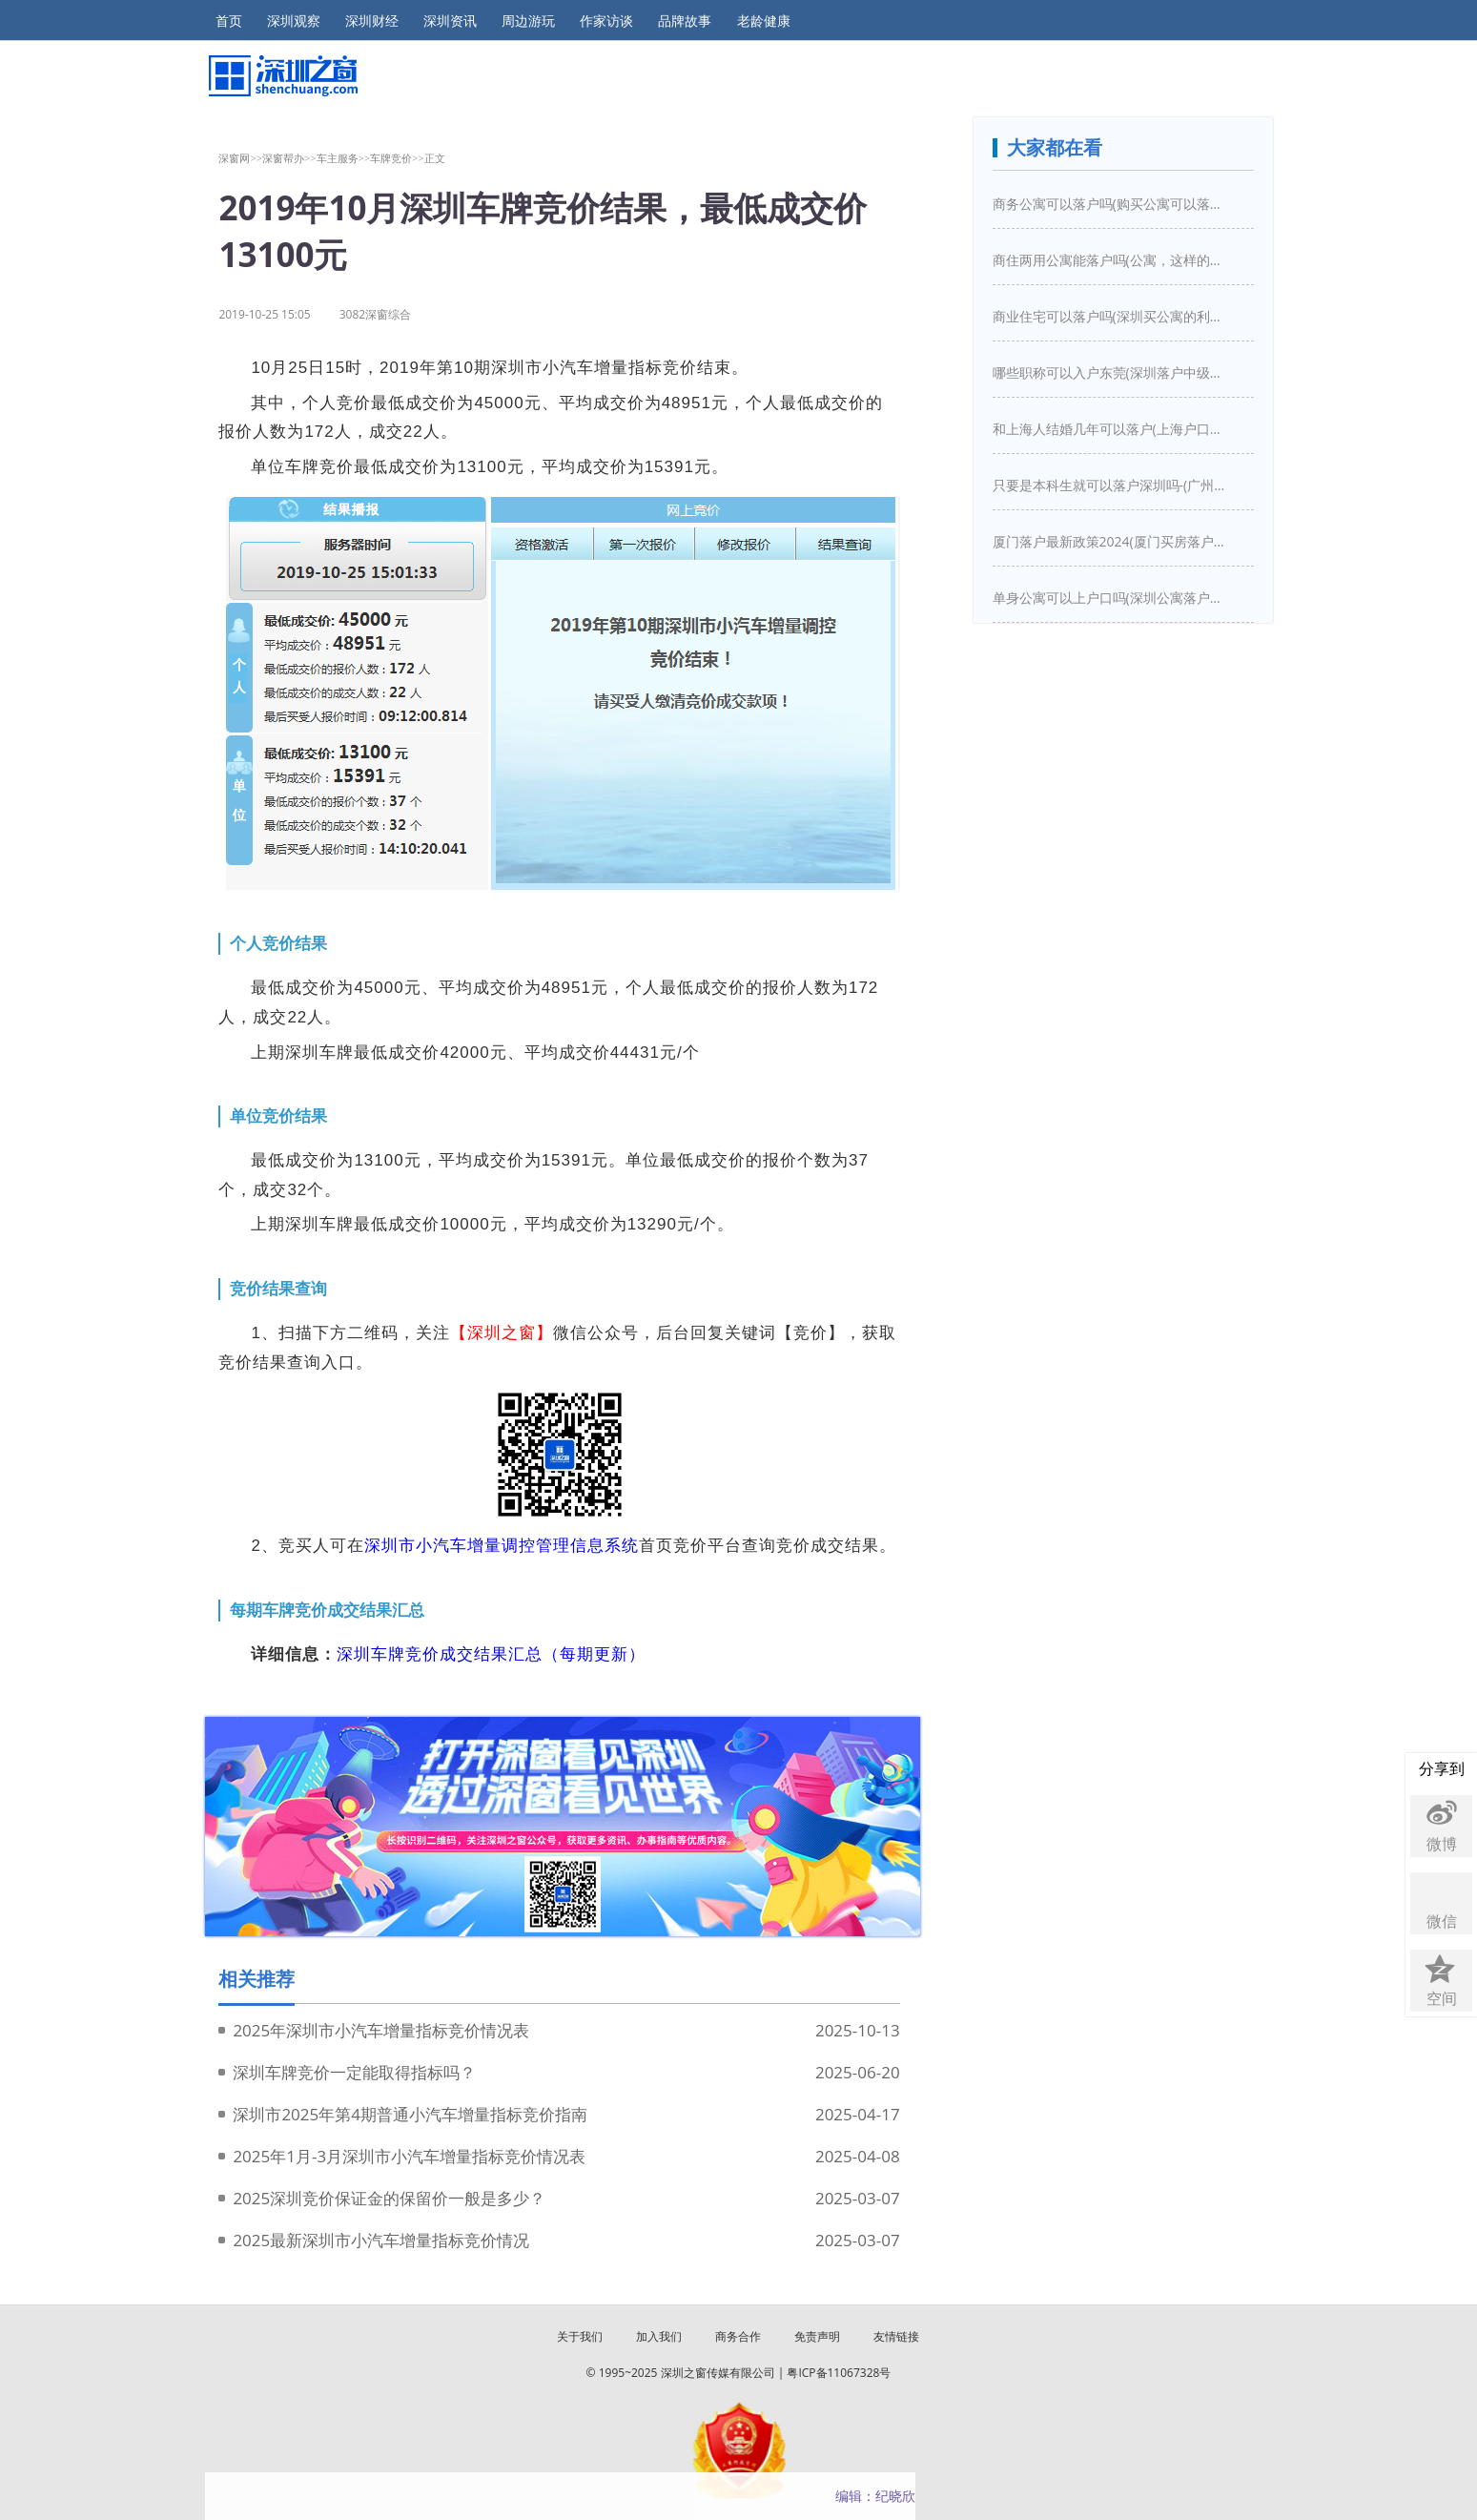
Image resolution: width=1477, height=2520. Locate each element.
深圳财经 (372, 21)
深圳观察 (293, 21)
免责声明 (817, 2336)
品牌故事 (684, 21)
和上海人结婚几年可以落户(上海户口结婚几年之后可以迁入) (1112, 429)
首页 (228, 21)
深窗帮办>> (289, 158)
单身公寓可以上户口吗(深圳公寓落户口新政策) (1112, 598)
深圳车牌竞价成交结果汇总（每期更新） (491, 1654)
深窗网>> (240, 158)
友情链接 (896, 2336)
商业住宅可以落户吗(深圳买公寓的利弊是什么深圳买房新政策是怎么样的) (1112, 316)
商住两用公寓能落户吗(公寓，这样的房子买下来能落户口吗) (1112, 260)
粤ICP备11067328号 (839, 2373)
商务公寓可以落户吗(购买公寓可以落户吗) (1112, 204)
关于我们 (580, 2336)
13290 (652, 1224)
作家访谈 (606, 21)
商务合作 (738, 2336)
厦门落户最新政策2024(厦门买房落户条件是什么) (1112, 541)
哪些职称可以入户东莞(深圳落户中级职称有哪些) (1112, 372)
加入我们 (659, 2336)
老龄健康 (763, 21)
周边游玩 (528, 21)
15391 (669, 467)
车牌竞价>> (397, 158)
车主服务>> (344, 158)
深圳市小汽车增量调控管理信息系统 (501, 1546)
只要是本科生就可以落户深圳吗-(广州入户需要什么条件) (1112, 485)
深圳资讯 (450, 21)
